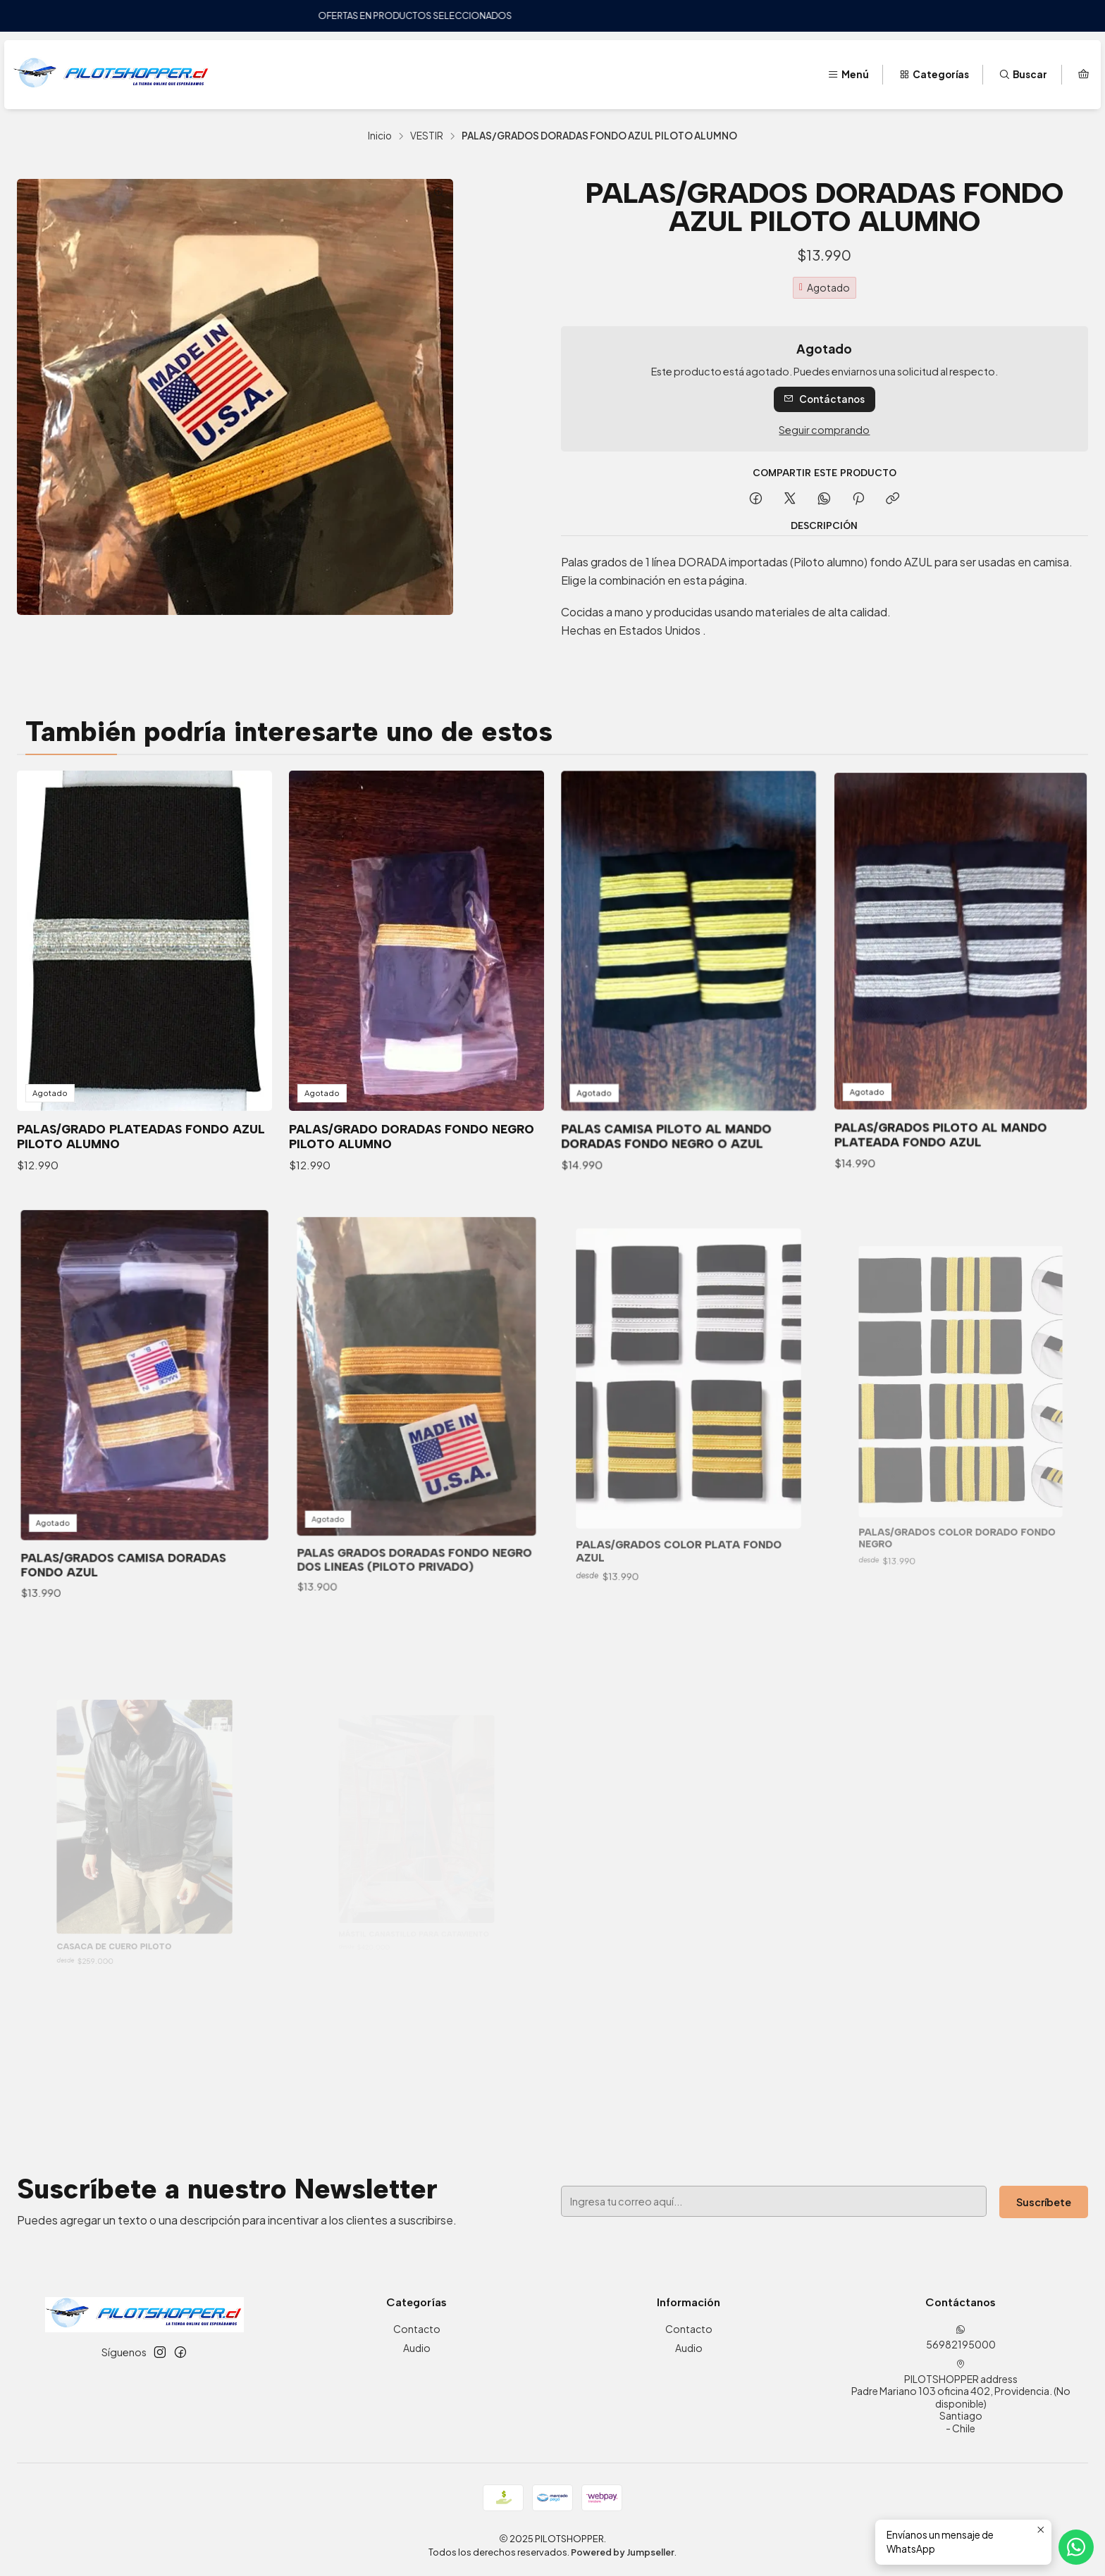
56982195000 (961, 2338)
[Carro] (1083, 75)
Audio (417, 2347)
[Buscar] (1023, 75)
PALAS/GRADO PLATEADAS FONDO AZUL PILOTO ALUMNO (141, 1104)
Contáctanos (824, 399)
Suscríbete (945, 2201)
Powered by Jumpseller (622, 2552)
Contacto (416, 2328)
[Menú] (848, 75)
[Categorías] (934, 75)
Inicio (380, 136)
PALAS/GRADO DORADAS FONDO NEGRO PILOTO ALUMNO (413, 1087)
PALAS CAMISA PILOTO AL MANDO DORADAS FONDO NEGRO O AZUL (675, 1075)
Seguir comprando (824, 430)
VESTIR (426, 136)
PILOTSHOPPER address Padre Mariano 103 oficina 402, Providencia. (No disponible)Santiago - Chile (960, 2396)
